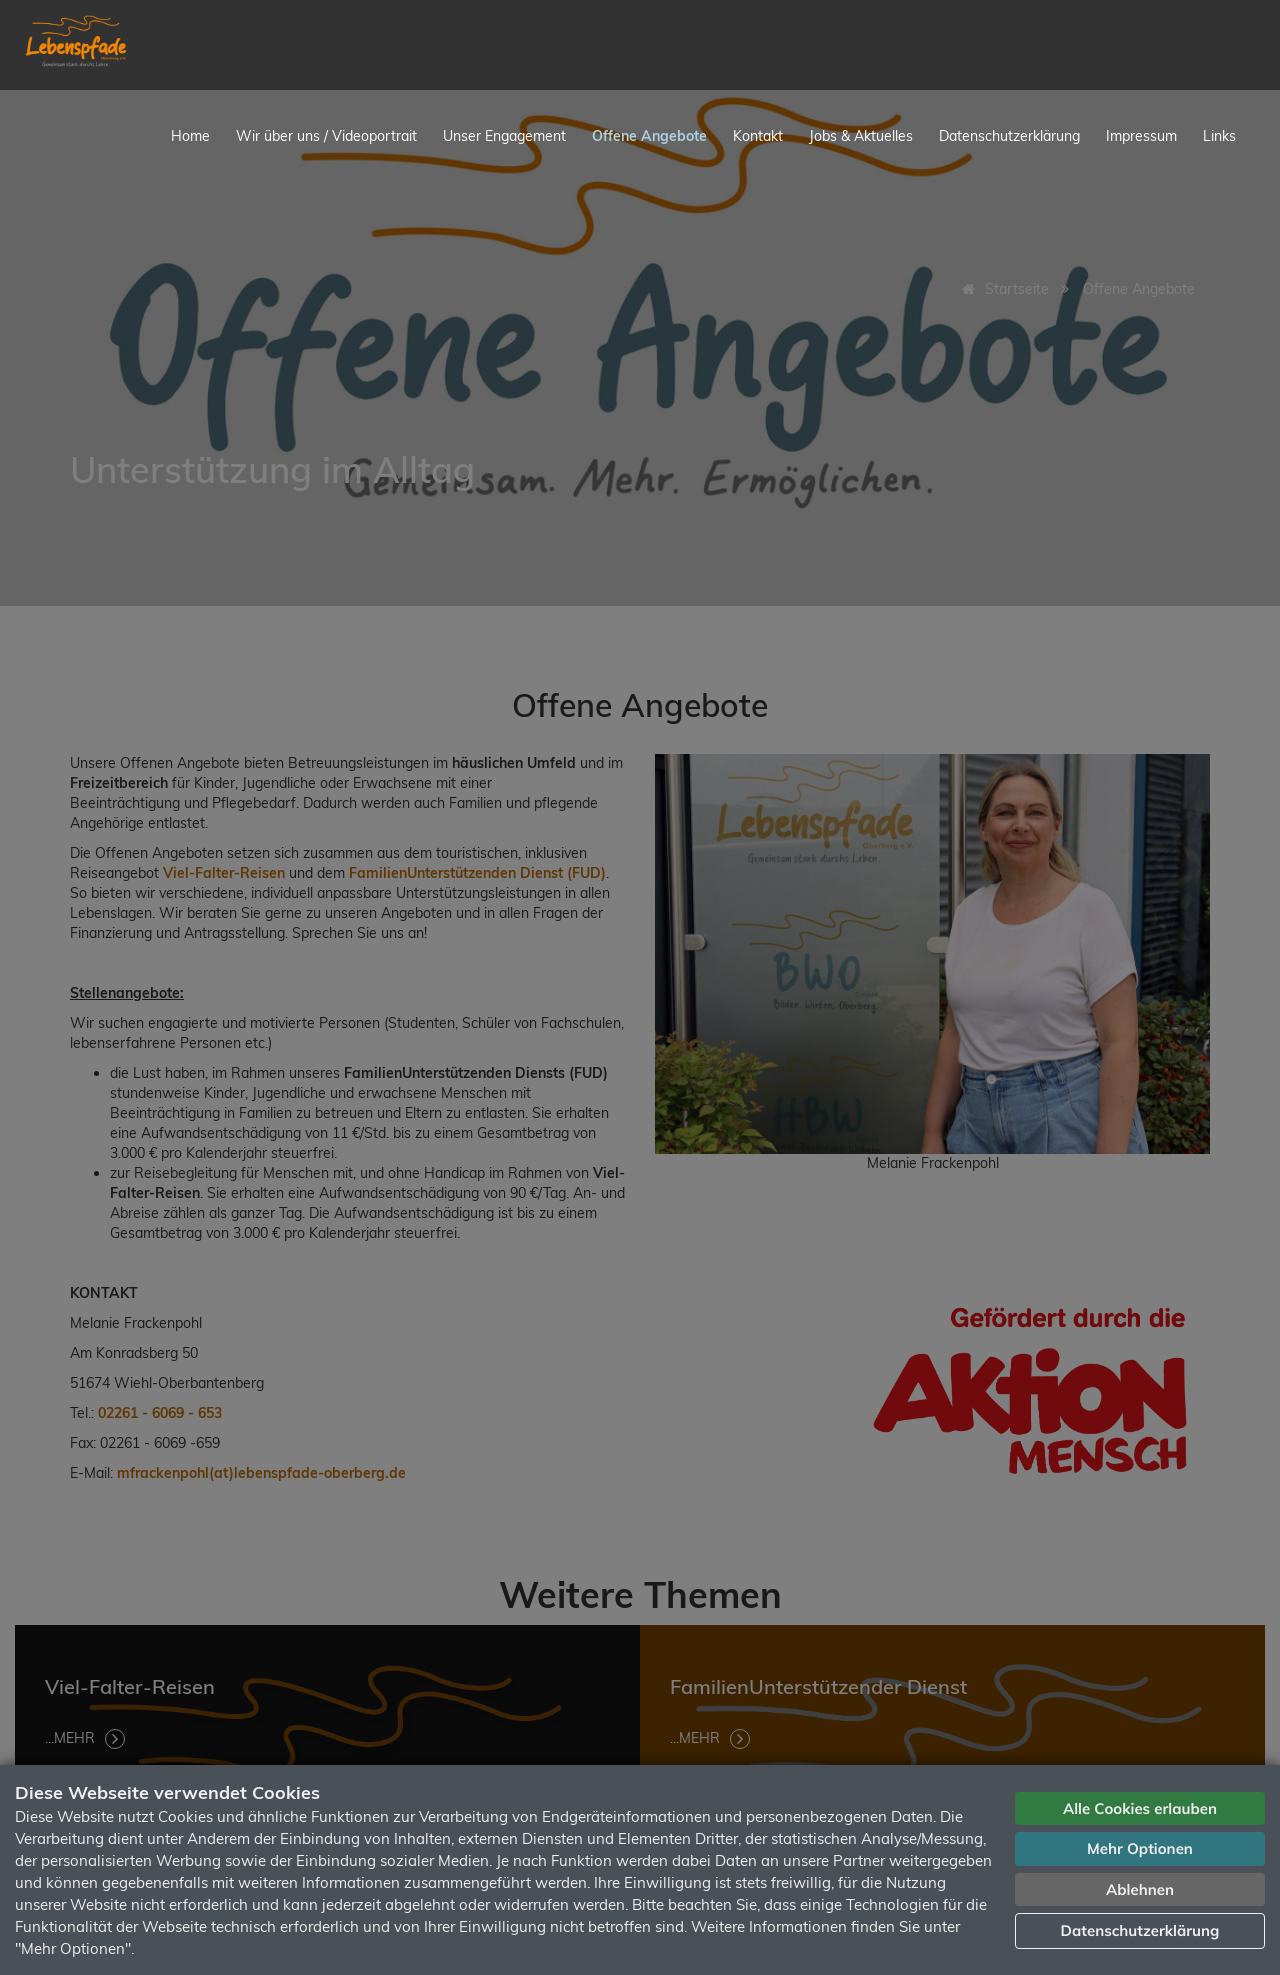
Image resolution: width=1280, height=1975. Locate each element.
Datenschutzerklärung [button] (1140, 1930)
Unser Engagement (504, 136)
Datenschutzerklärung (1009, 136)
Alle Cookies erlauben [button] (1140, 1808)
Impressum (1141, 136)
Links (1219, 136)
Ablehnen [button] (1140, 1889)
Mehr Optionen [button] (1140, 1848)
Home (190, 136)
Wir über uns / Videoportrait (326, 136)
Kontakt (758, 136)
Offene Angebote (649, 136)
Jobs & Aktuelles (861, 136)
